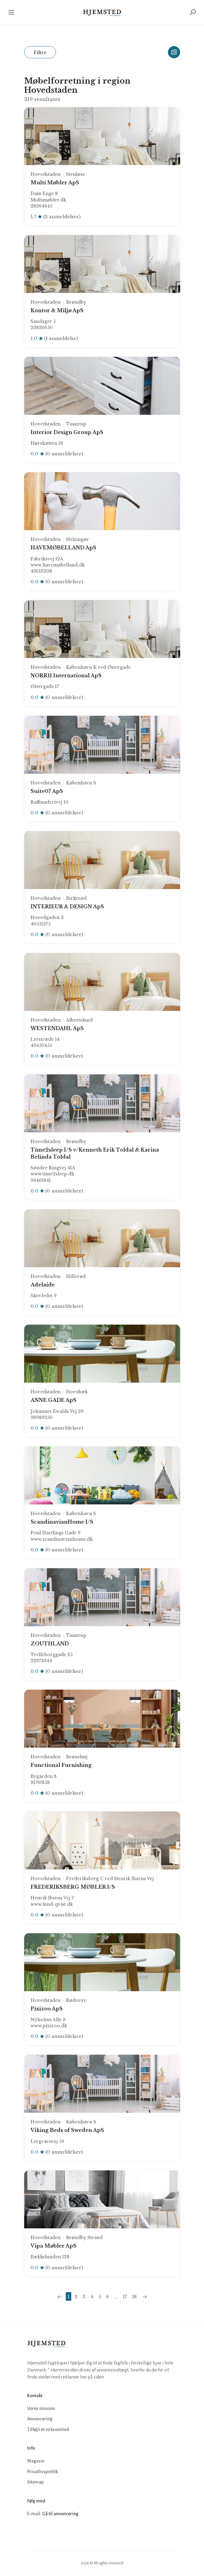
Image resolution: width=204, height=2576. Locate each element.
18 (134, 2296)
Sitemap (35, 2482)
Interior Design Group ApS (67, 432)
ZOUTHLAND (50, 1644)
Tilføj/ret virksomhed (48, 2429)
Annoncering (39, 2418)
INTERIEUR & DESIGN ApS (67, 906)
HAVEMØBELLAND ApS (63, 548)
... (116, 2296)
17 (125, 2296)
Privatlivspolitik (42, 2471)
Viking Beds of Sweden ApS (67, 2130)
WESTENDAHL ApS (57, 1028)
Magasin (35, 2460)
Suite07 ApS (47, 791)
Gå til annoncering (60, 2513)
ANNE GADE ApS (53, 1400)
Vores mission (41, 2408)
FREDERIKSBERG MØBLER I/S (73, 1887)
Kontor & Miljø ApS (57, 310)
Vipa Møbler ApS (53, 2246)
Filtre (40, 52)
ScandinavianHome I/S (62, 1522)
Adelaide (43, 1285)
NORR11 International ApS (66, 675)
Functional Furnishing (61, 1765)
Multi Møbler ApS (55, 182)
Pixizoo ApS (47, 2009)
